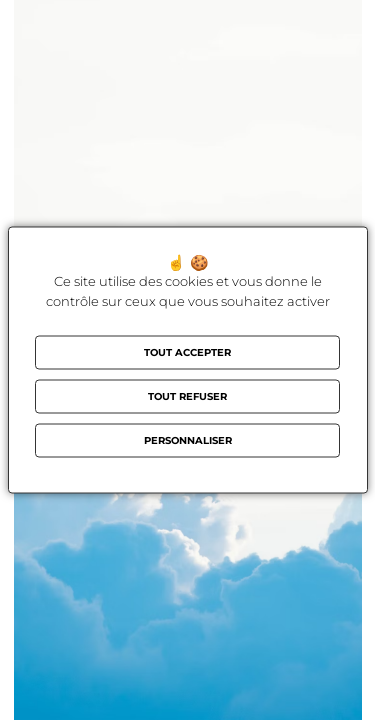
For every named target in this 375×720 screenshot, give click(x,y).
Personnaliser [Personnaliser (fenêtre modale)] (188, 440)
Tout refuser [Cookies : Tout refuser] (187, 396)
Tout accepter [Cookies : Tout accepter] (187, 352)
